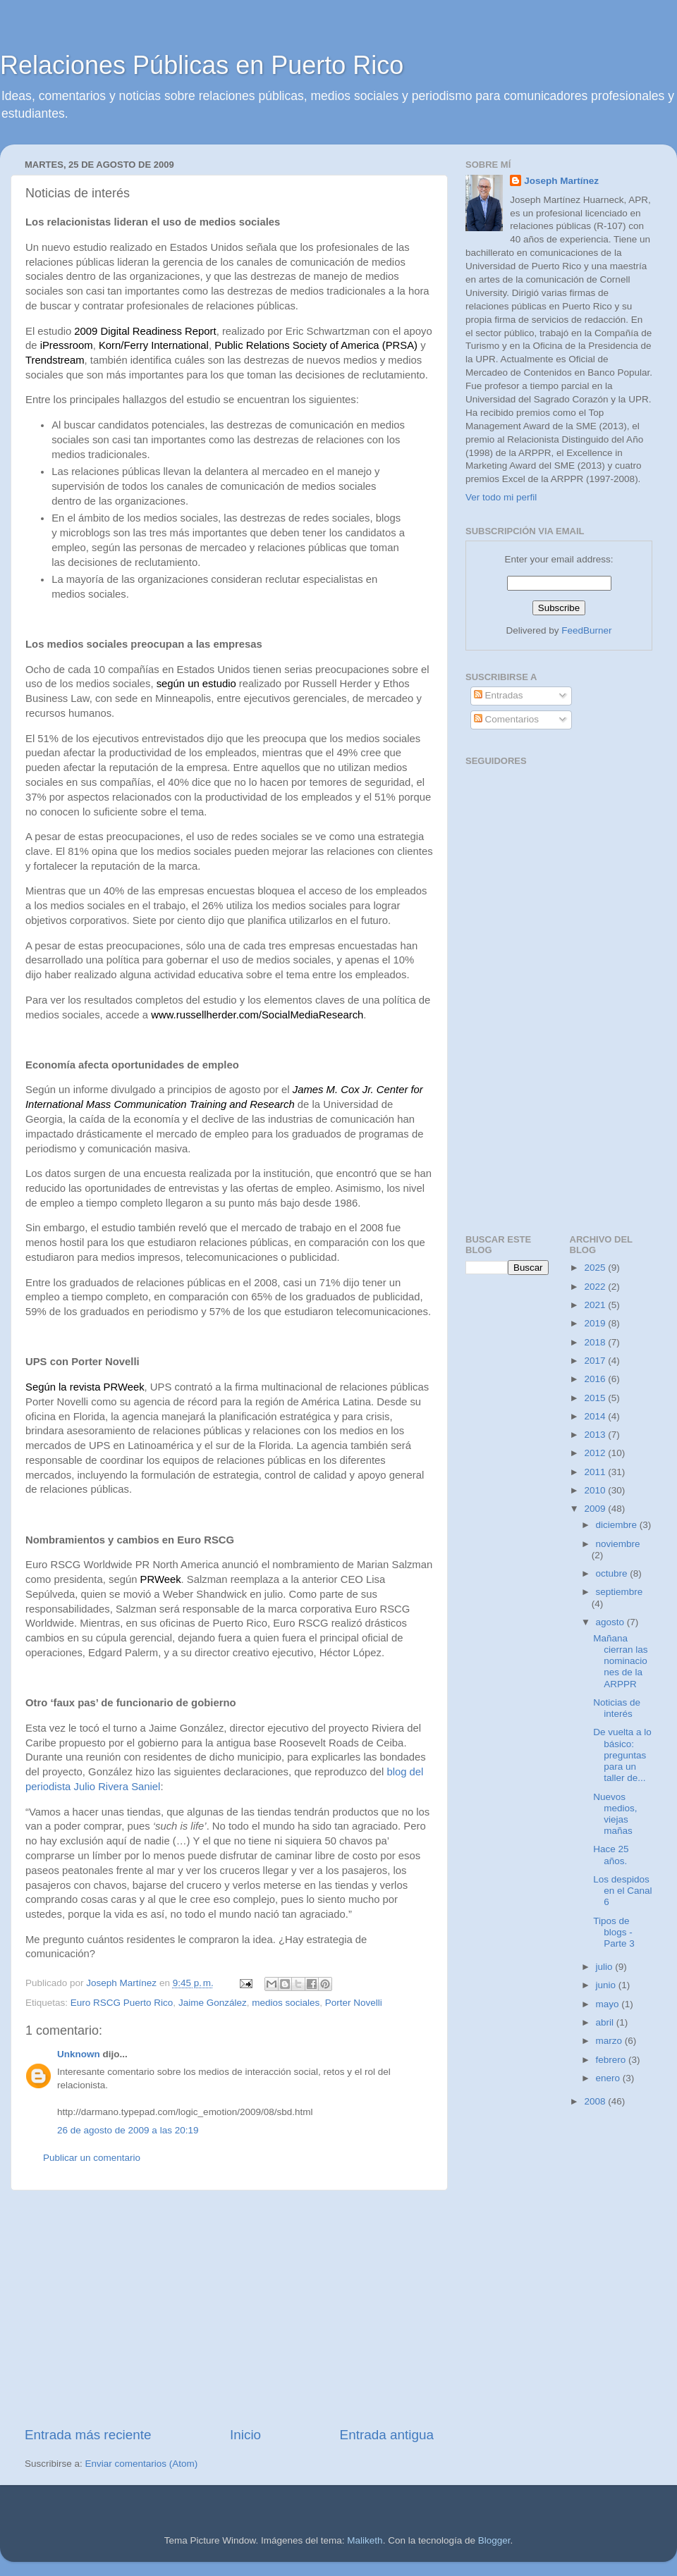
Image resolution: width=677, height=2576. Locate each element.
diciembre (618, 1525)
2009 (596, 1508)
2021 (596, 1305)
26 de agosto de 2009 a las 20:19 (127, 2130)
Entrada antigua (387, 2434)
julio (606, 1966)
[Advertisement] (229, 2308)
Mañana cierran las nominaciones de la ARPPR (620, 1661)
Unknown (78, 2054)
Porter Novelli (353, 2002)
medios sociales (285, 2002)
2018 (596, 1342)
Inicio (245, 2434)
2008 (596, 2101)
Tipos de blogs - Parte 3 (614, 1932)
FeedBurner (586, 630)
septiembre (619, 1591)
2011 (596, 1472)
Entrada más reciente (88, 2434)
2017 (596, 1360)
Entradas (498, 695)
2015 (596, 1398)
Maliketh (364, 2540)
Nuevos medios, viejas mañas (615, 1814)
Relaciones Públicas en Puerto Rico (201, 65)
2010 (596, 1490)
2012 (596, 1453)
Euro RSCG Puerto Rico (122, 2002)
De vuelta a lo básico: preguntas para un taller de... (622, 1755)
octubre (613, 1573)
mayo (609, 2004)
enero (609, 2078)
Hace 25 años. (610, 1855)
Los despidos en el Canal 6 (622, 1890)
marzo (610, 2040)
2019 (596, 1323)
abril (606, 2022)
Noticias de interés (616, 1708)
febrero (612, 2059)
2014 (596, 1416)
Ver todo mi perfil (501, 497)
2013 (596, 1434)
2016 (596, 1379)
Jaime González (212, 2002)
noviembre (618, 1544)
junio (607, 1985)
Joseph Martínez (561, 180)
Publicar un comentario (91, 2157)
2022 (596, 1286)
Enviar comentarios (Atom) (141, 2463)
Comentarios (506, 719)
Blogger (494, 2540)
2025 (596, 1267)
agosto (611, 1622)
